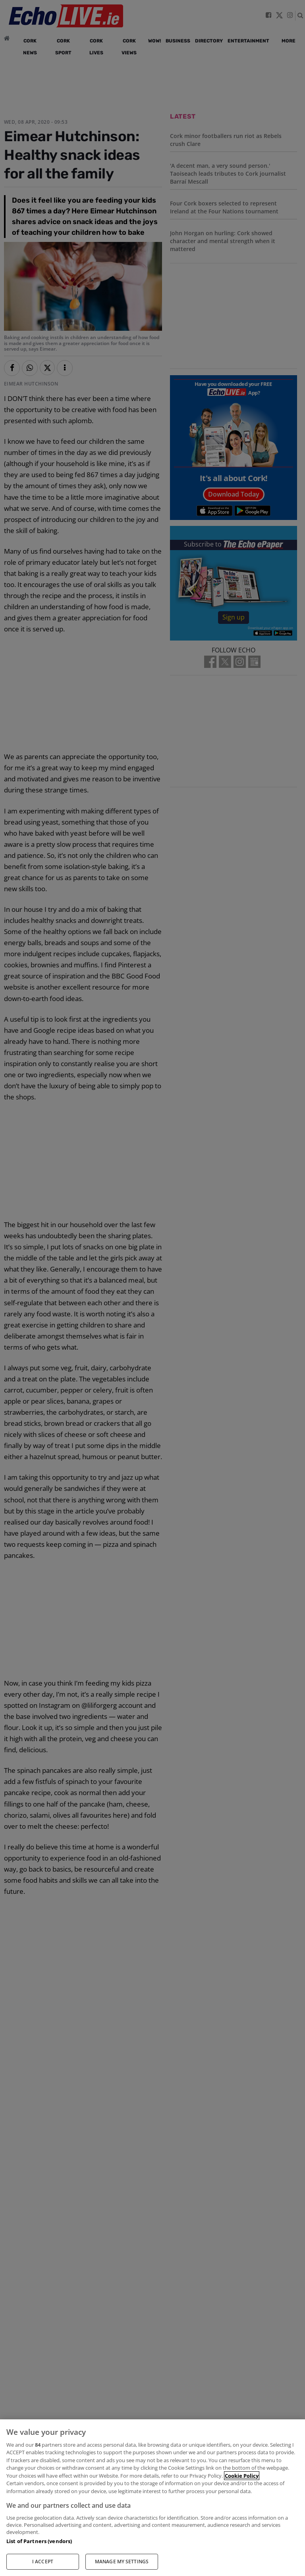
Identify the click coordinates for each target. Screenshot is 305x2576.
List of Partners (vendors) (39, 2541)
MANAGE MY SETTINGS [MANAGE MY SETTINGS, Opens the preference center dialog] (122, 2561)
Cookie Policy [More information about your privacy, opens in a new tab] (242, 2475)
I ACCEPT (42, 2561)
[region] (152, 2497)
